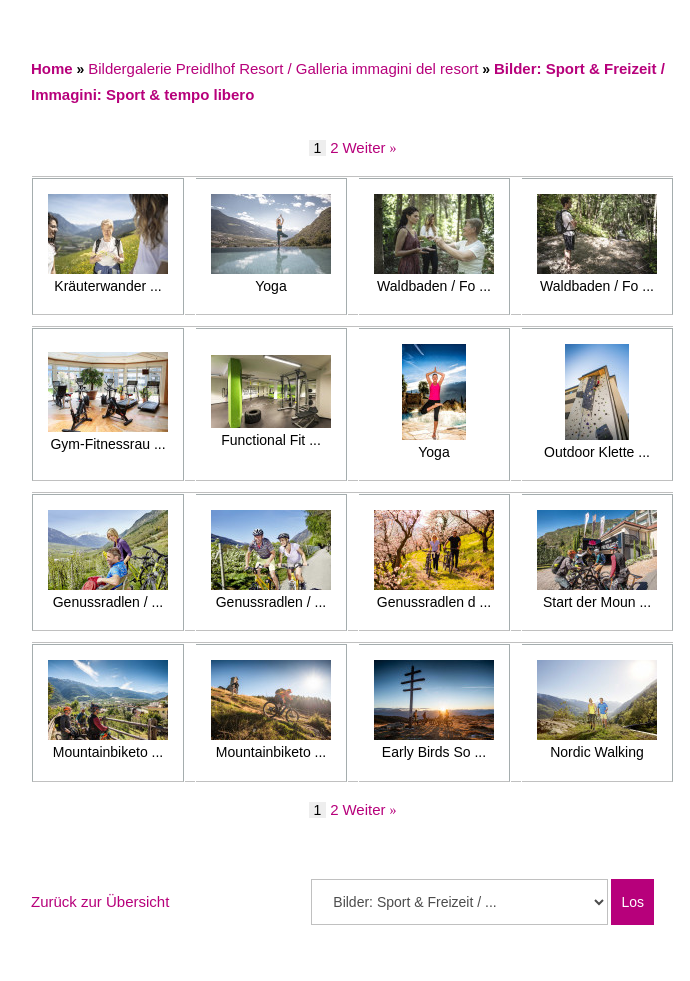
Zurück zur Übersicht (100, 901)
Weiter (363, 147)
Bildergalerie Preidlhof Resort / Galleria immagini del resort (283, 68)
